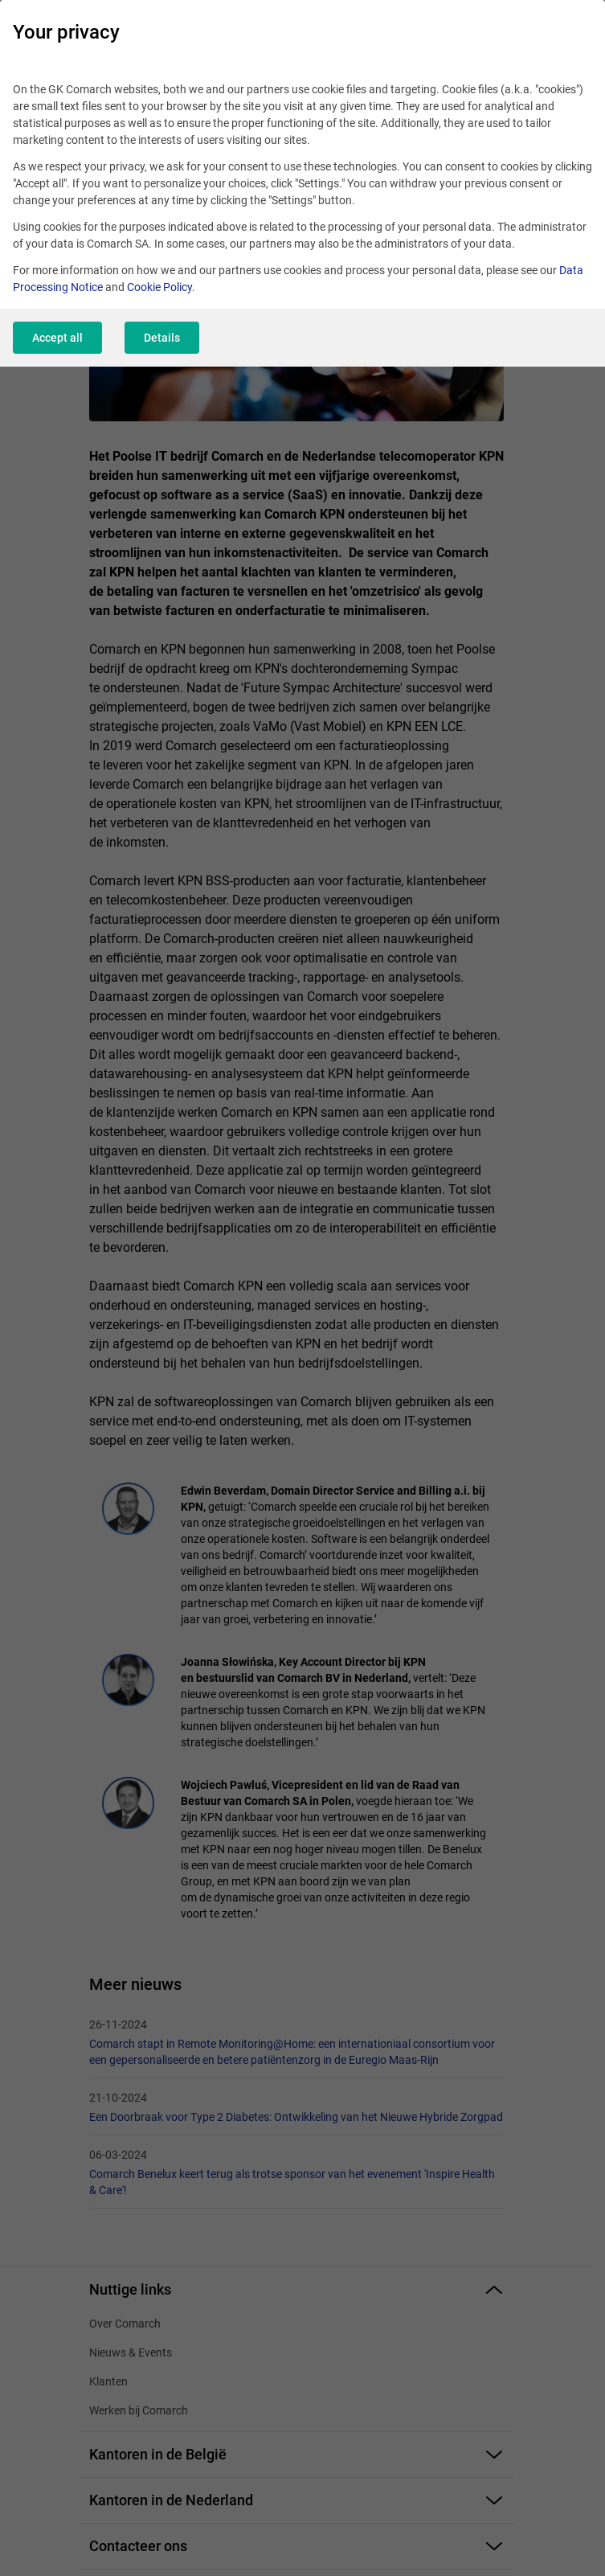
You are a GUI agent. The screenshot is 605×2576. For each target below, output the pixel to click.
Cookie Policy (159, 287)
